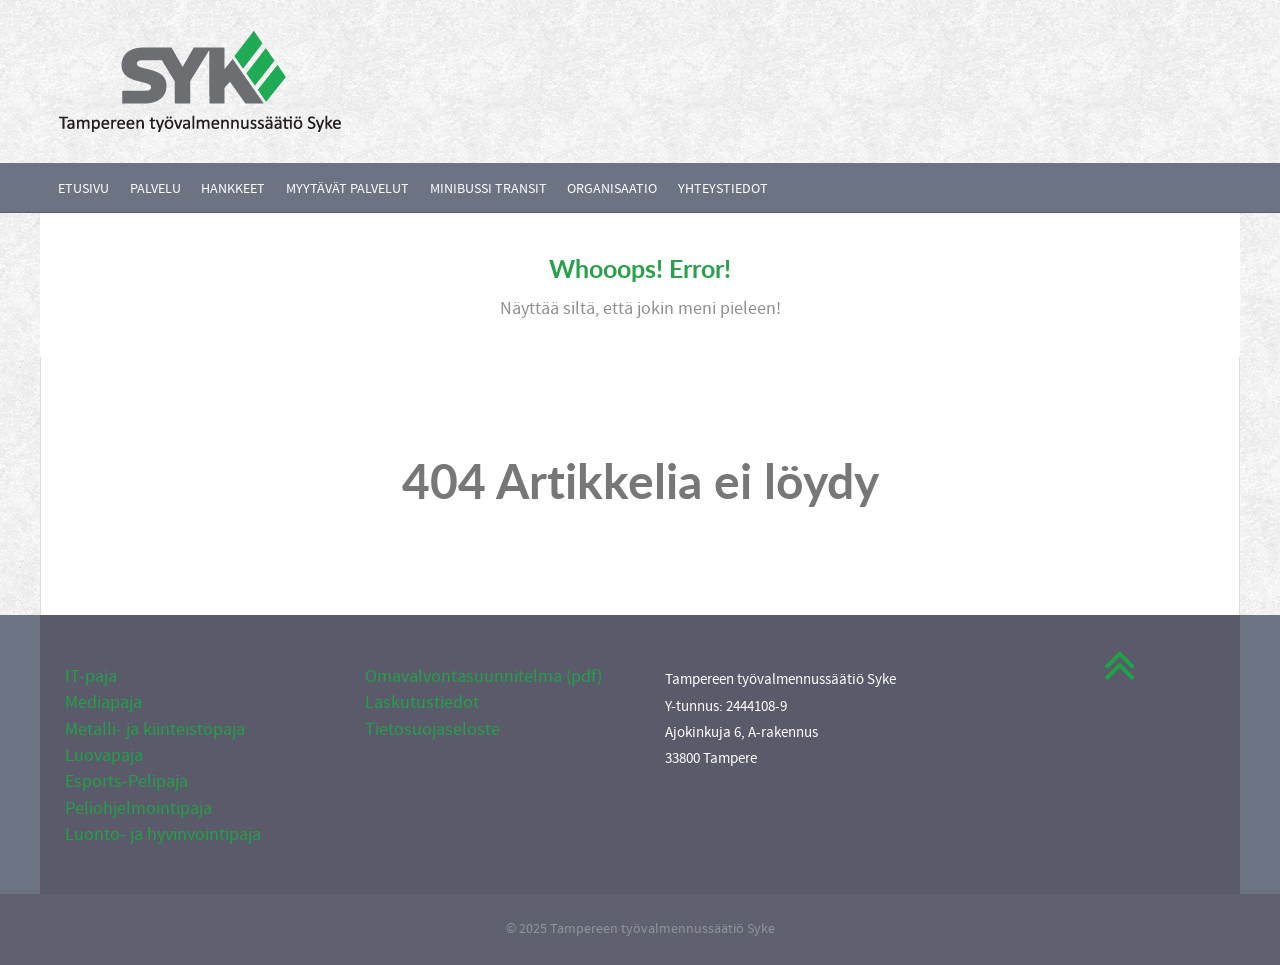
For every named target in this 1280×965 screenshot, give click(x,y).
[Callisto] (200, 80)
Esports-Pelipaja (126, 781)
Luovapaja (104, 755)
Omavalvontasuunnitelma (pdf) (483, 676)
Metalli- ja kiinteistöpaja (155, 729)
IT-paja (91, 676)
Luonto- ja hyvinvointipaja (163, 834)
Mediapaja (103, 702)
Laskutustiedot (422, 702)
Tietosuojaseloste (432, 729)
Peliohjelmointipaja (138, 808)
